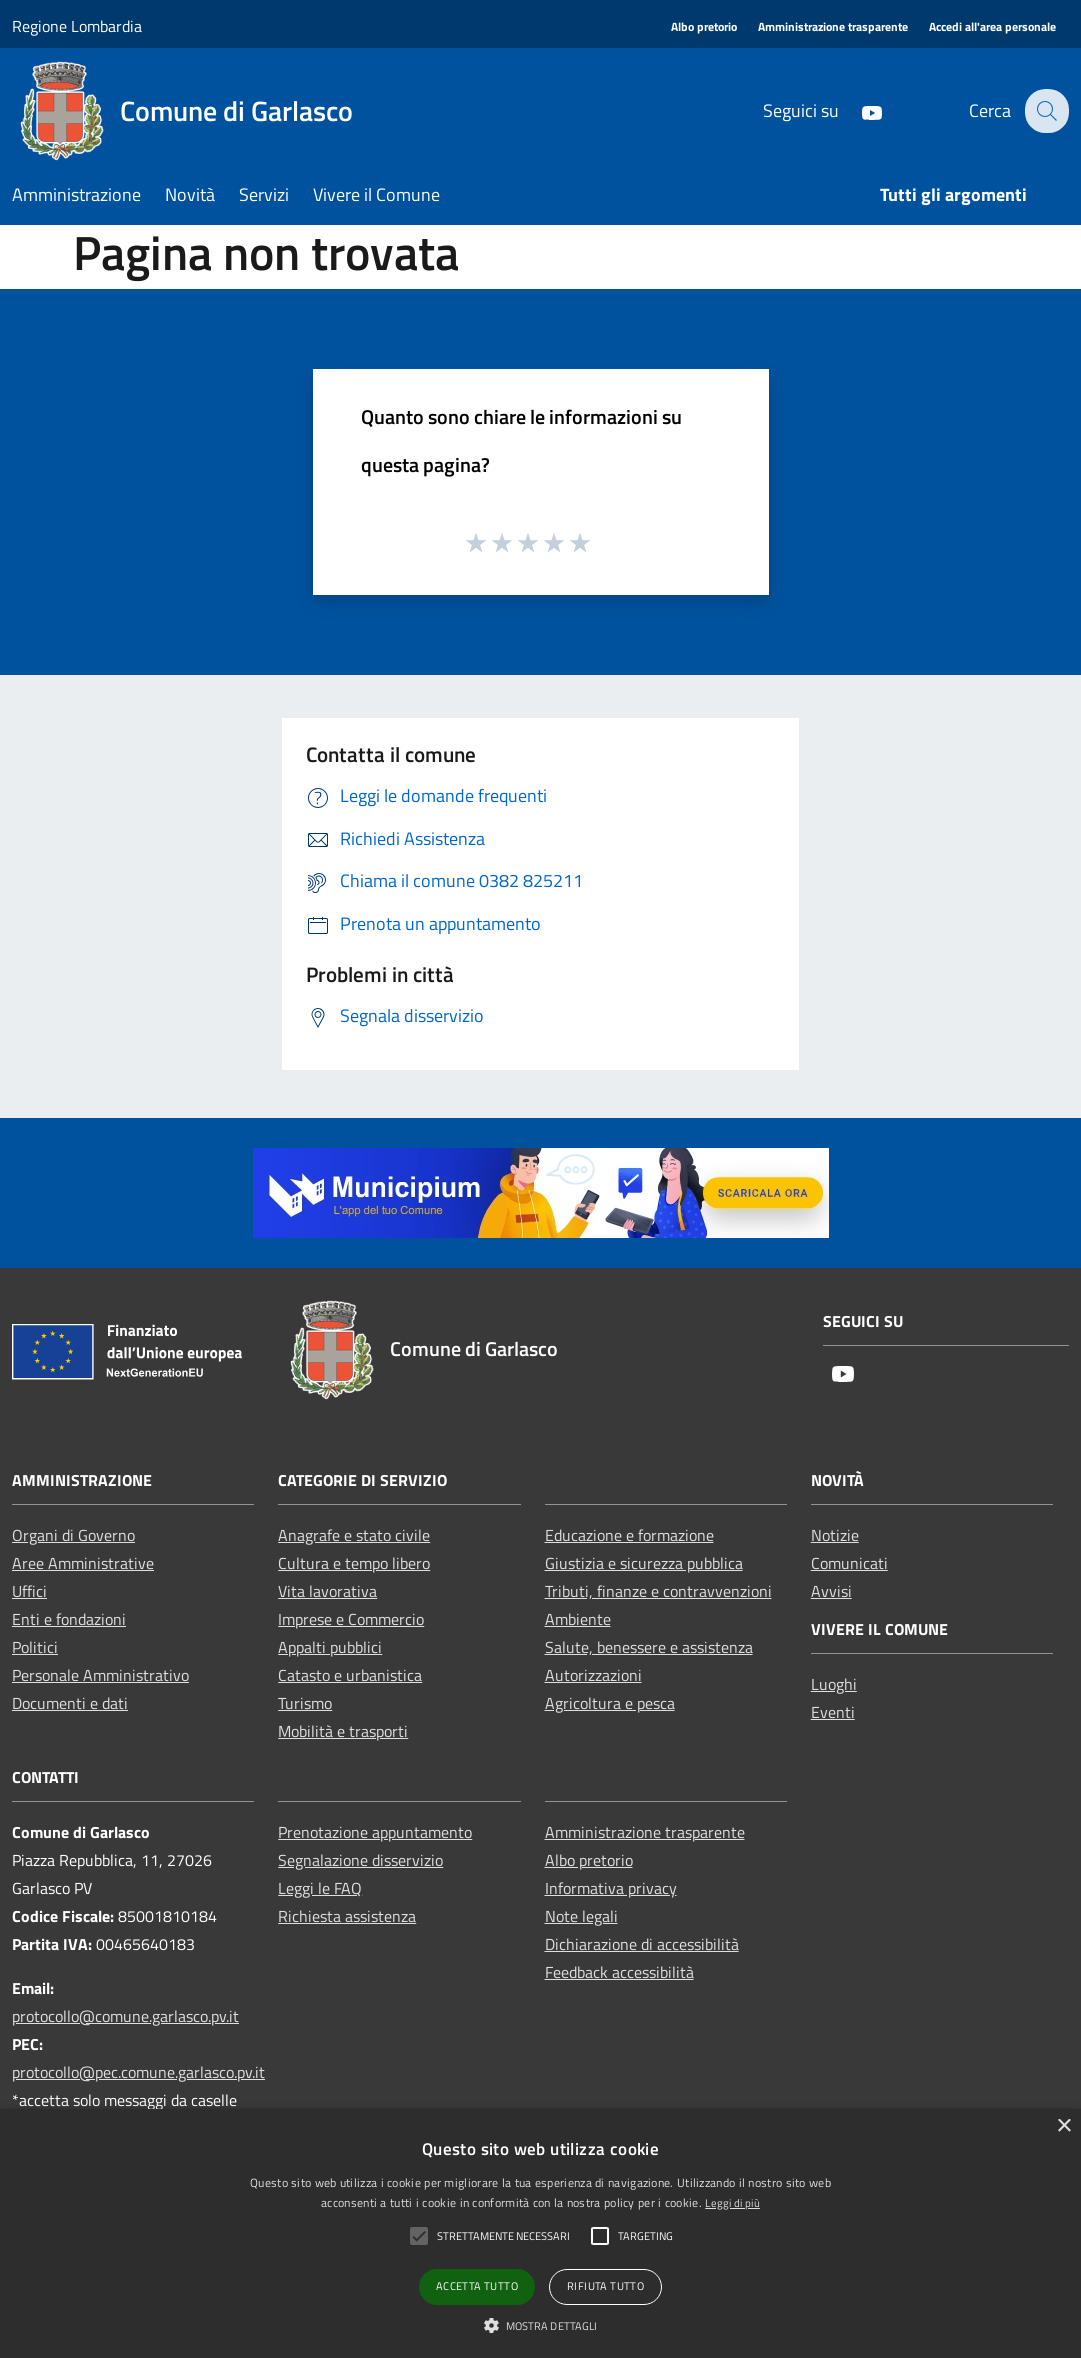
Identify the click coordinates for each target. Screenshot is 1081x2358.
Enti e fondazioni (69, 1619)
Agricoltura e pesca (610, 1703)
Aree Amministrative (83, 1563)
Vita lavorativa (327, 1591)
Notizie (835, 1535)
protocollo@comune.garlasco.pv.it (125, 2016)
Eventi (833, 1712)
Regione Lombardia (77, 26)
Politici (35, 1647)
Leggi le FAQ (320, 1888)
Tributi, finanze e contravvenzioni (658, 1591)
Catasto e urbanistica (350, 1675)
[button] (541, 2325)
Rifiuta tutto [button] (605, 2286)
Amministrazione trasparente (645, 1832)
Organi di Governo (73, 1535)
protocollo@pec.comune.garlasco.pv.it (138, 2072)
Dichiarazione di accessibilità (642, 1944)
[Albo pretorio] (704, 27)
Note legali (581, 1916)
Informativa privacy (611, 1888)
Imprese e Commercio (351, 1619)
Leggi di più (732, 2203)
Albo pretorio (589, 1860)
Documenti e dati (70, 1703)
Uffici (29, 1591)
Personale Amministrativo (100, 1675)
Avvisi (831, 1591)
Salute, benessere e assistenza (649, 1647)
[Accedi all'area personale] (992, 27)
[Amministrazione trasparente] (833, 27)
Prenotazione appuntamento (375, 1832)
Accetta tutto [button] (477, 2286)
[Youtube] (858, 110)
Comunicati (849, 1563)
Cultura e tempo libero (354, 1563)
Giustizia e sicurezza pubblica (644, 1563)
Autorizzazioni (593, 1675)
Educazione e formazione (629, 1535)
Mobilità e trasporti (343, 1731)
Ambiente (578, 1619)
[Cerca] (1045, 111)
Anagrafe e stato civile (354, 1535)
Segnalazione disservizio (360, 1860)
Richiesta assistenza (347, 1916)
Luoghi (834, 1684)
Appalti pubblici (330, 1647)
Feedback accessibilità (619, 1972)
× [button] (1063, 2126)
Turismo (305, 1703)
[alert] (540, 2233)
